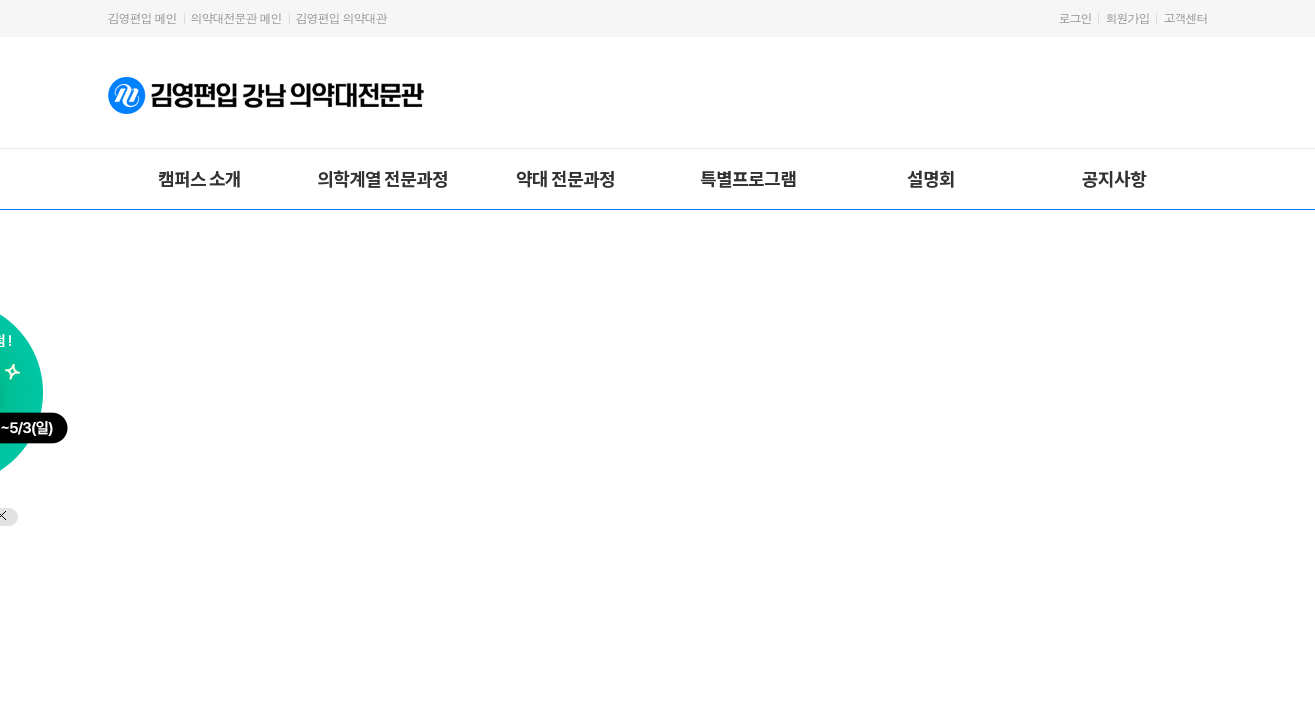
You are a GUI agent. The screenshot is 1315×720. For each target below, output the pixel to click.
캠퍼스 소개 (199, 178)
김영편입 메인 (142, 17)
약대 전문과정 (565, 178)
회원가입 (1127, 17)
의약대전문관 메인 (236, 17)
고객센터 (1186, 17)
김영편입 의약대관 (341, 17)
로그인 (1074, 17)
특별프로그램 (748, 178)
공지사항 (1114, 178)
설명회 (931, 178)
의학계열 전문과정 (382, 178)
